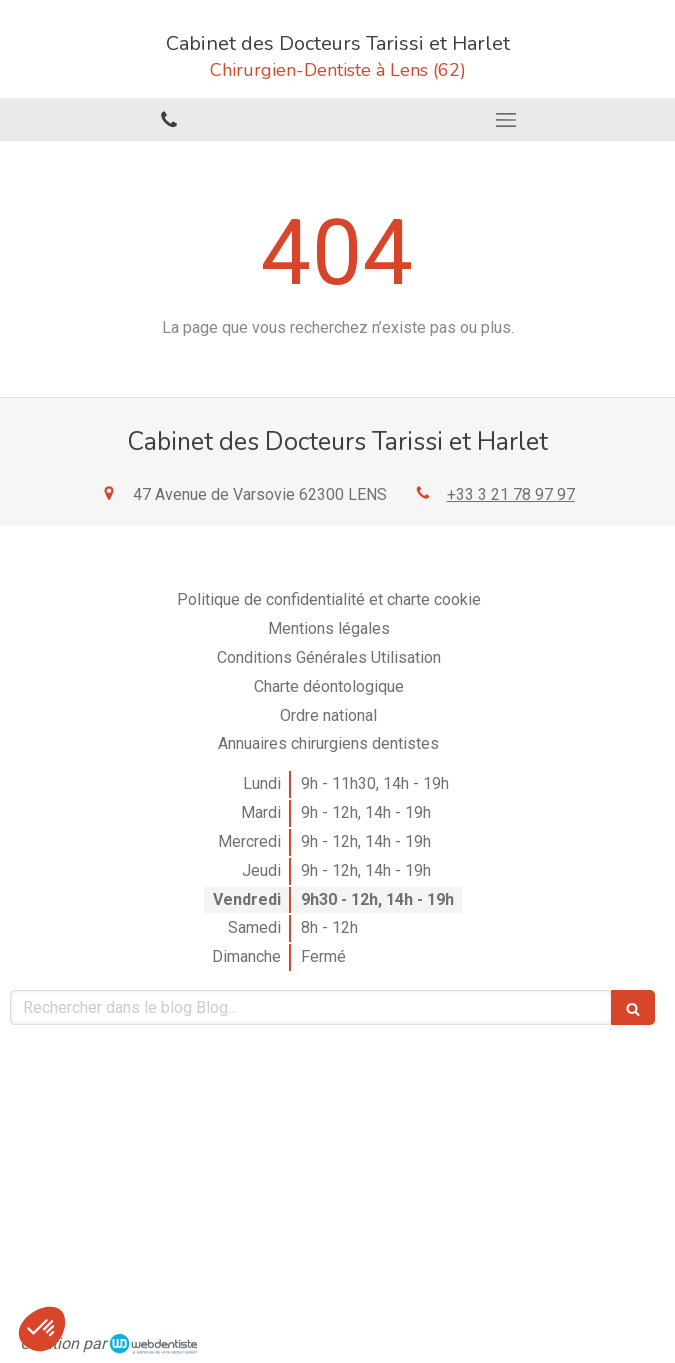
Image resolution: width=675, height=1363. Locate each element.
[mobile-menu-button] (507, 120)
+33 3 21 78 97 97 (511, 494)
